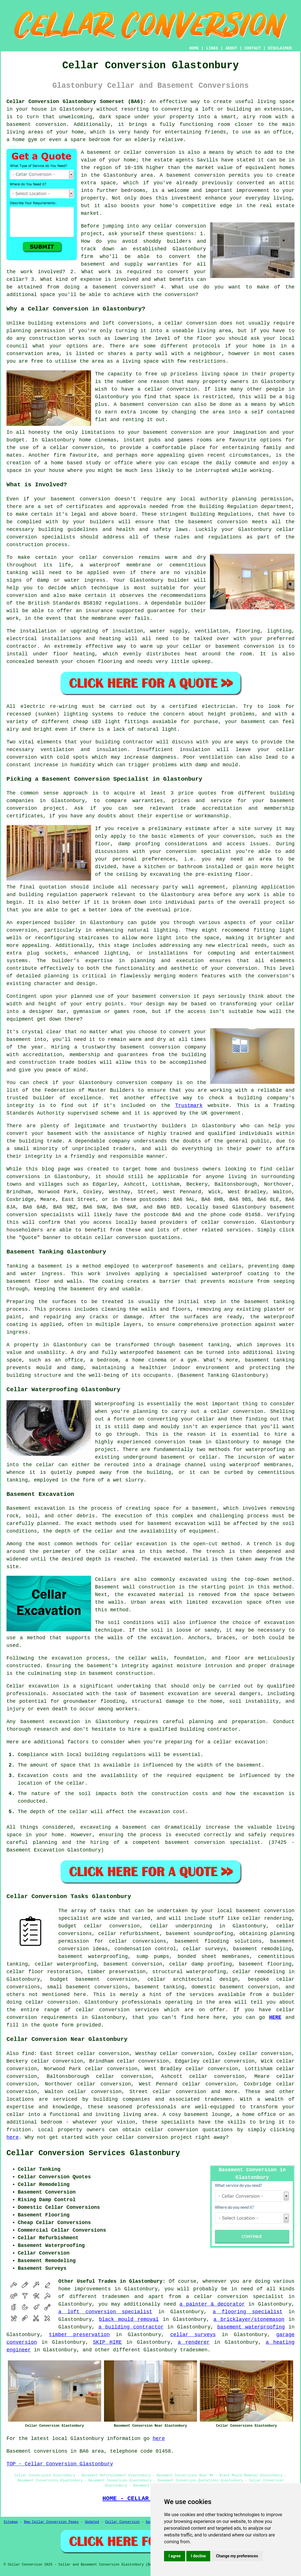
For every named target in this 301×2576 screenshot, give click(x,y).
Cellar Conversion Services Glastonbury (93, 2153)
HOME (194, 48)
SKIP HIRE (107, 2342)
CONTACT (252, 48)
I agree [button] (175, 2556)
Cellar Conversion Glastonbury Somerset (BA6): (76, 101)
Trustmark (189, 1105)
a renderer (194, 2342)
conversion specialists (40, 537)
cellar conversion (180, 226)
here (12, 2137)
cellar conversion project (154, 2137)
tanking (284, 1302)
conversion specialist (251, 2296)
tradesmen (115, 2296)
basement (132, 404)
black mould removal (129, 2319)
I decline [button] (198, 2556)
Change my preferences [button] (237, 2556)
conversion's (276, 976)
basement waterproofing (93, 1956)
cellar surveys (193, 2335)
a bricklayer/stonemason (248, 2319)
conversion (51, 124)
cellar (174, 323)
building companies (121, 2099)
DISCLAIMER (280, 48)
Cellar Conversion (122, 2522)
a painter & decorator (212, 2304)
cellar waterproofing (65, 1964)
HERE (275, 2017)
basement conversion (195, 175)
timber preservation (79, 2335)
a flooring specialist (247, 2312)
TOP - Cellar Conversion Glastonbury (59, 2464)
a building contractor (131, 2327)
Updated (92, 2522)
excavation (279, 1622)
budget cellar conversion (99, 1926)
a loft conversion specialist (105, 2312)
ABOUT (231, 48)
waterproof (227, 1274)
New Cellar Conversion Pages (51, 2522)
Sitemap (11, 2522)
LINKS (212, 48)
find (28, 2053)
